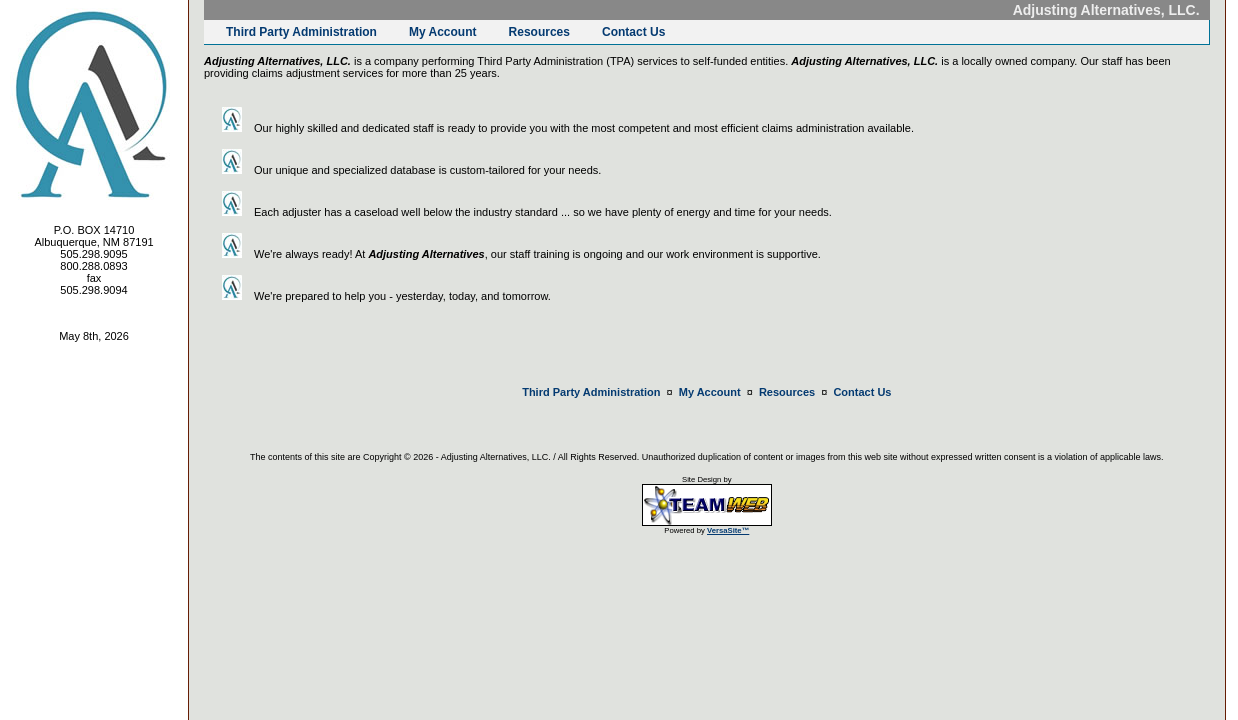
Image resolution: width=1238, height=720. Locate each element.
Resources (539, 32)
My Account (443, 32)
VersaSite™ (728, 530)
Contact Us (633, 32)
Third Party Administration (301, 32)
